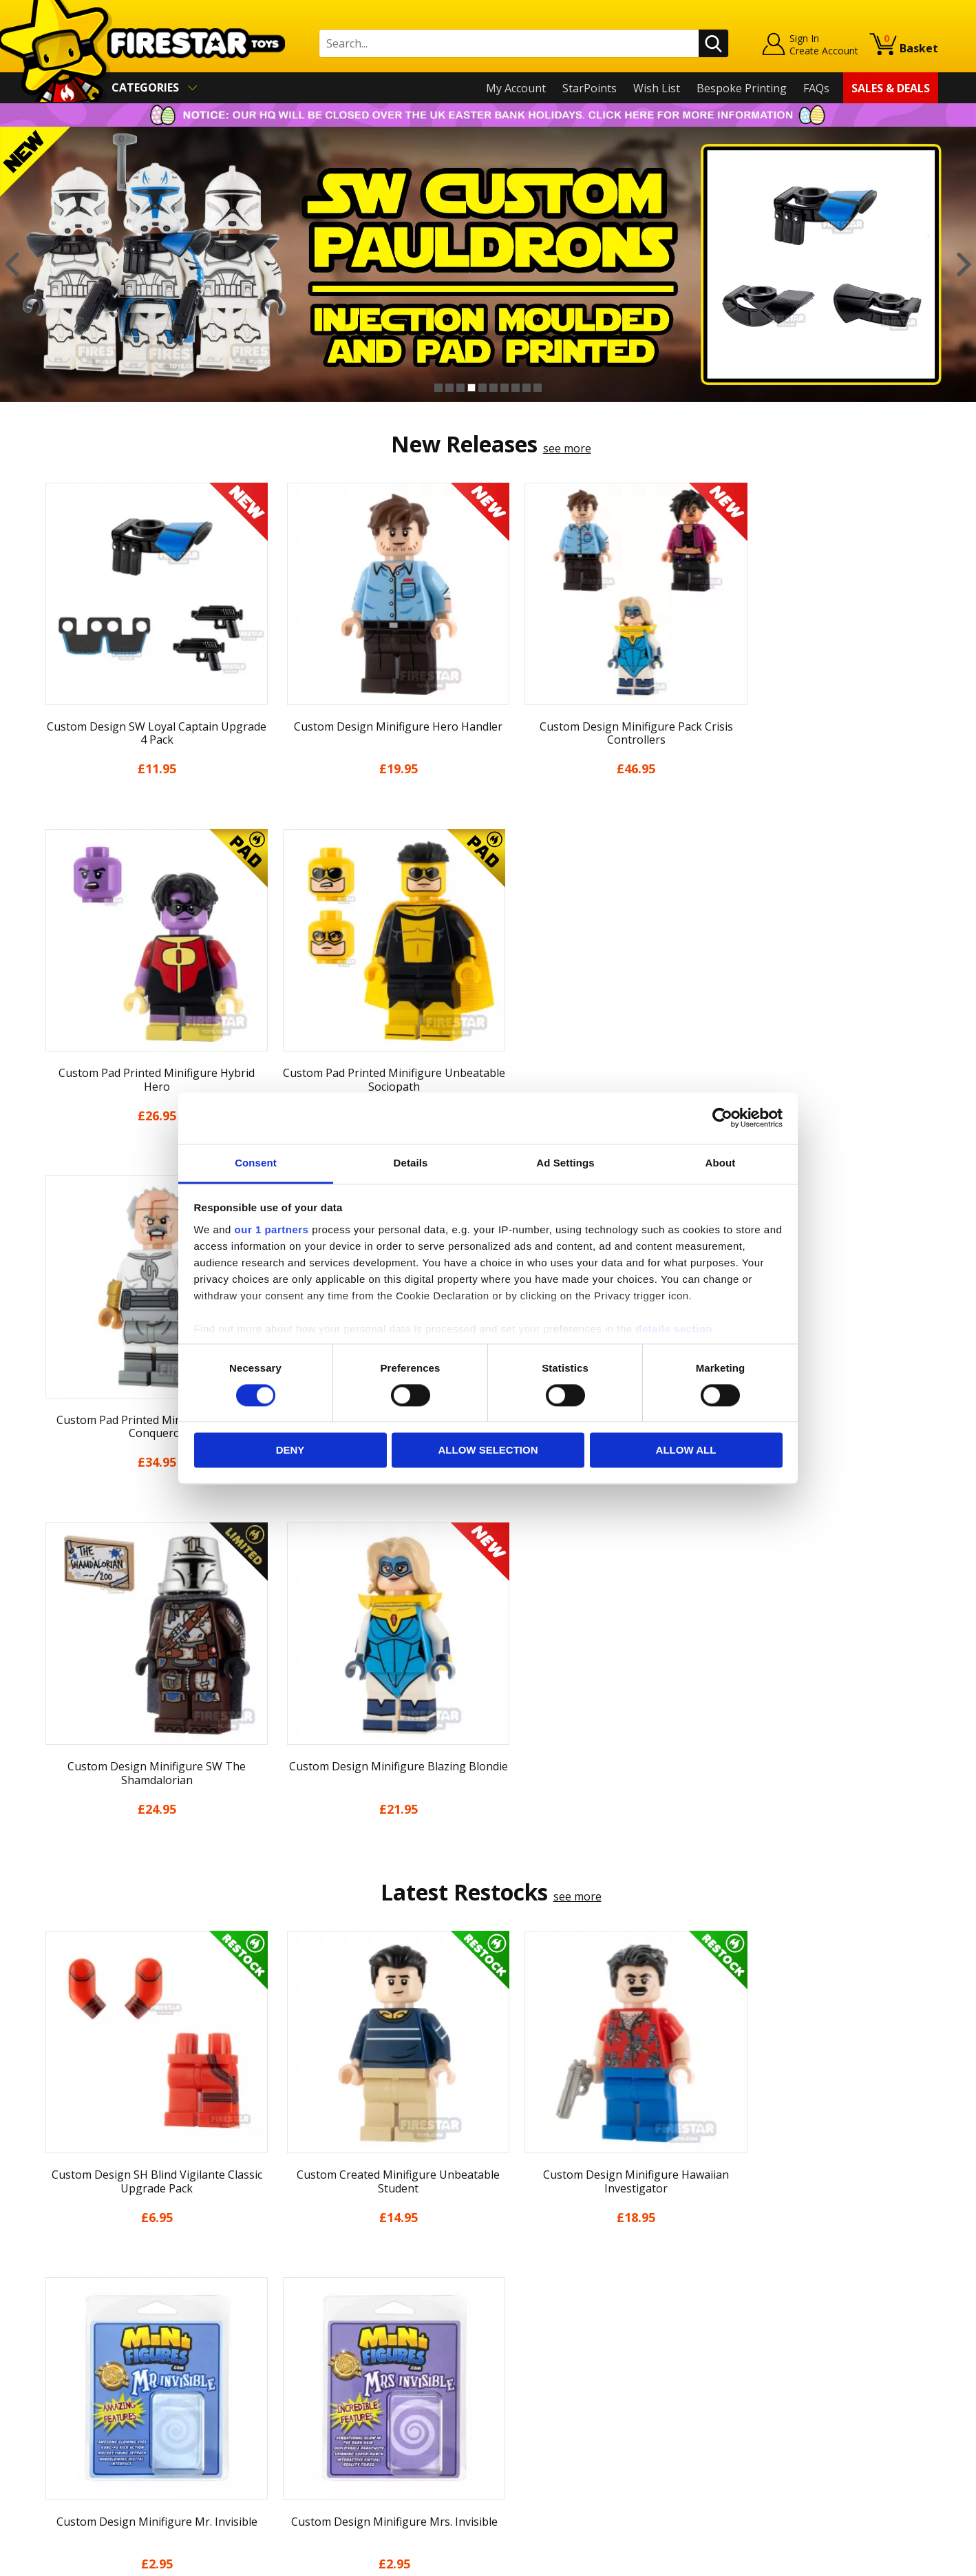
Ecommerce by (887, 2560)
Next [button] (964, 264)
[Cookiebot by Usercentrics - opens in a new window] (722, 1117)
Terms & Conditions (89, 2393)
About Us (62, 2313)
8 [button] (515, 388)
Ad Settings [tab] (565, 1163)
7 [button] (504, 388)
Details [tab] (411, 1163)
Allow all (686, 1450)
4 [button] (471, 388)
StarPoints (589, 88)
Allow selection (488, 1450)
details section (673, 1328)
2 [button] (449, 388)
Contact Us (291, 2274)
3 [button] (460, 388)
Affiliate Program (307, 2445)
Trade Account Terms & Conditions (353, 2422)
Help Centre (294, 2297)
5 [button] (482, 388)
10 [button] (537, 388)
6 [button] (493, 388)
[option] (488, 264)
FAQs (816, 88)
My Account (516, 88)
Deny (290, 1450)
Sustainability (72, 2452)
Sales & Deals (890, 88)
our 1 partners (272, 1229)
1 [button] (438, 388)
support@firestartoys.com (330, 2341)
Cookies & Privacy (83, 2412)
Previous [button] (12, 264)
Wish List (656, 88)
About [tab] (721, 1163)
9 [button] (526, 388)
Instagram (596, 2328)
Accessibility (68, 2432)
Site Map (60, 2472)
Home (53, 2274)
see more (567, 448)
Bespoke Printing (742, 88)
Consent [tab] (256, 1163)
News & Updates (80, 2333)
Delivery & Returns (86, 2373)
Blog (50, 2353)
